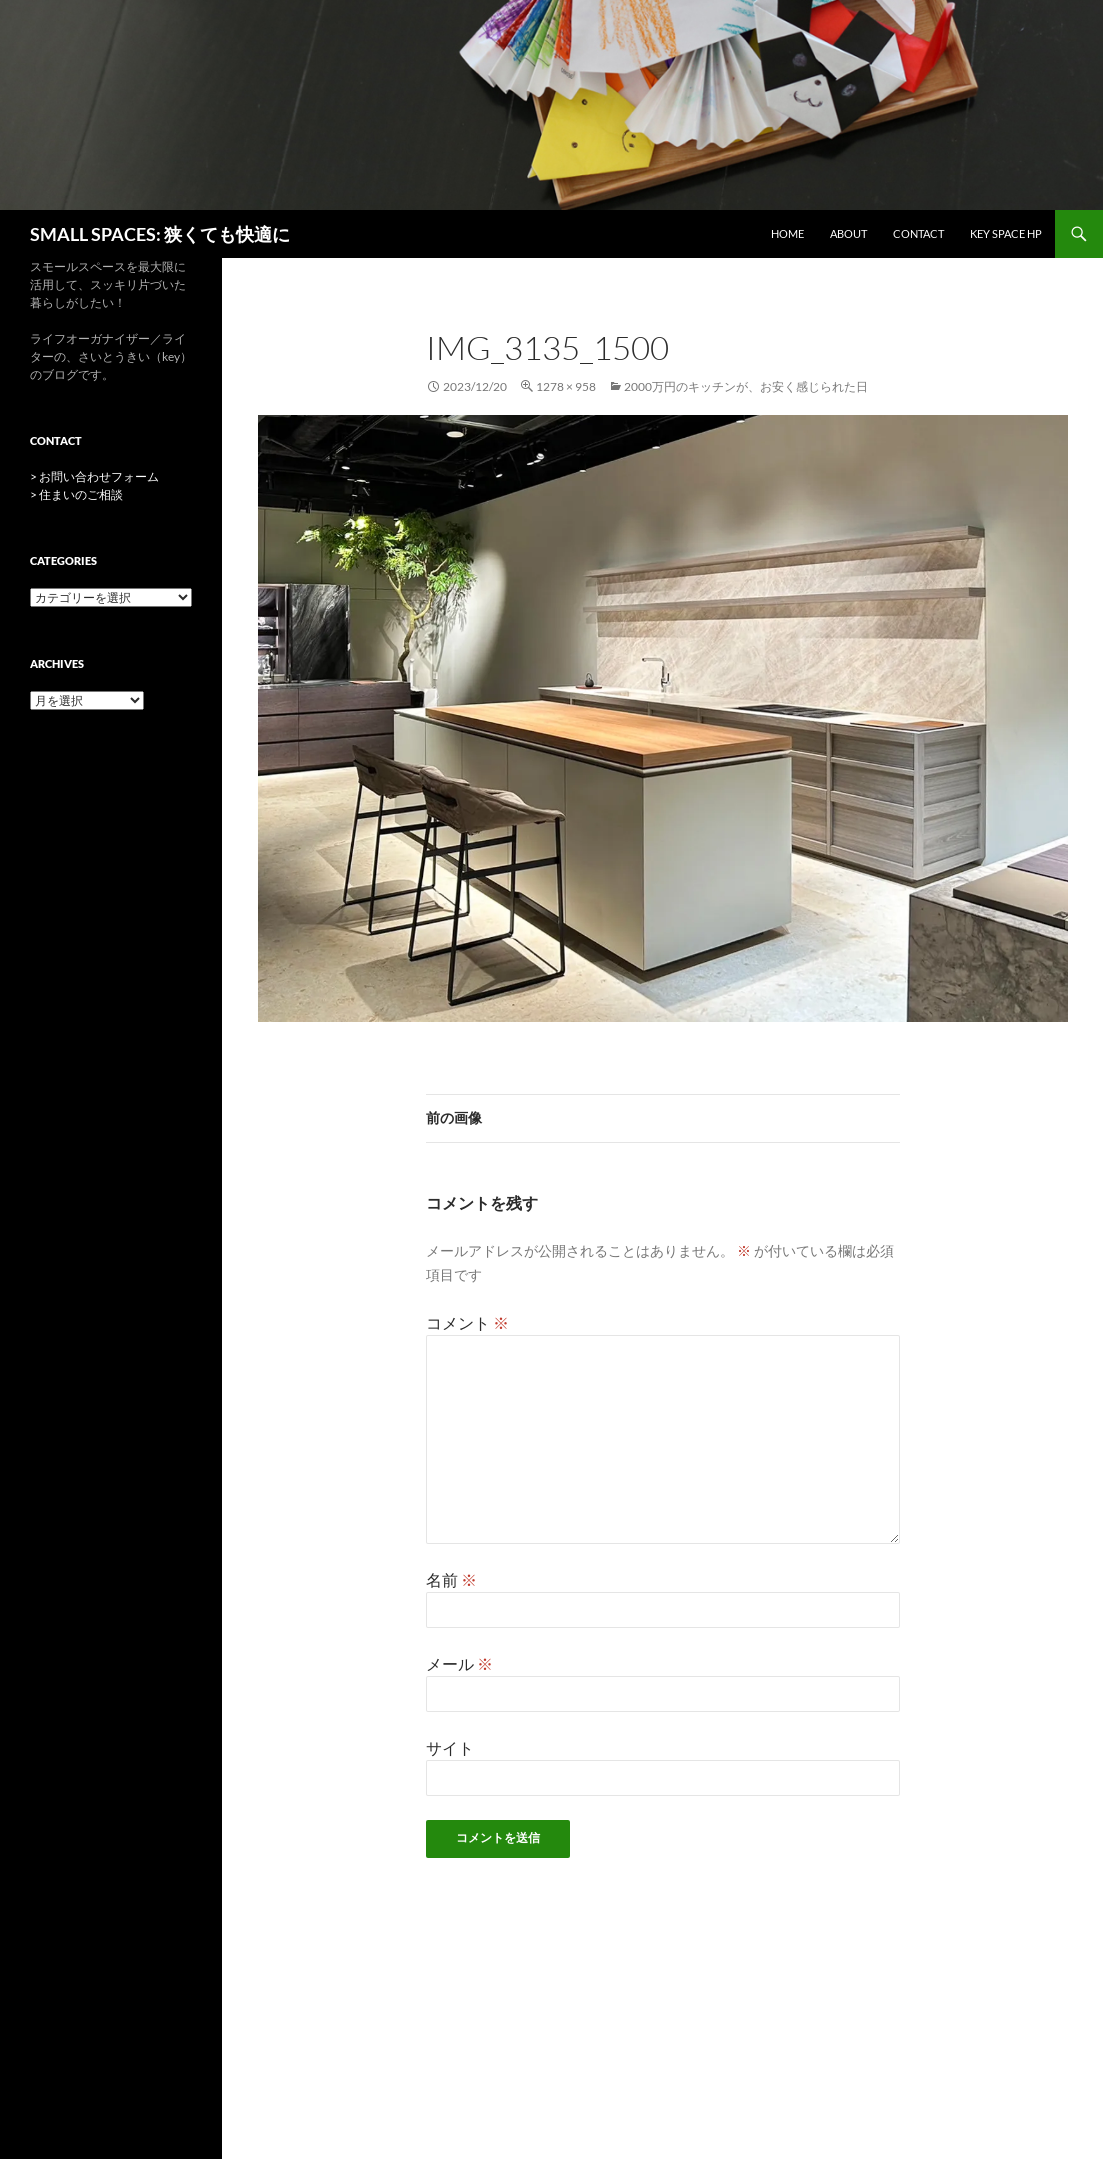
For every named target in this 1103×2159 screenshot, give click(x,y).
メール (459, 1663)
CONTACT (918, 233)
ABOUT (848, 233)
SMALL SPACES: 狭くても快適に (160, 234)
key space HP (1006, 233)
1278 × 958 (566, 386)
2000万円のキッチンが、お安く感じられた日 (746, 386)
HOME (787, 233)
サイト (450, 1747)
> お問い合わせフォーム (94, 476)
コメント (467, 1322)
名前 (451, 1579)
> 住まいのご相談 (76, 494)
